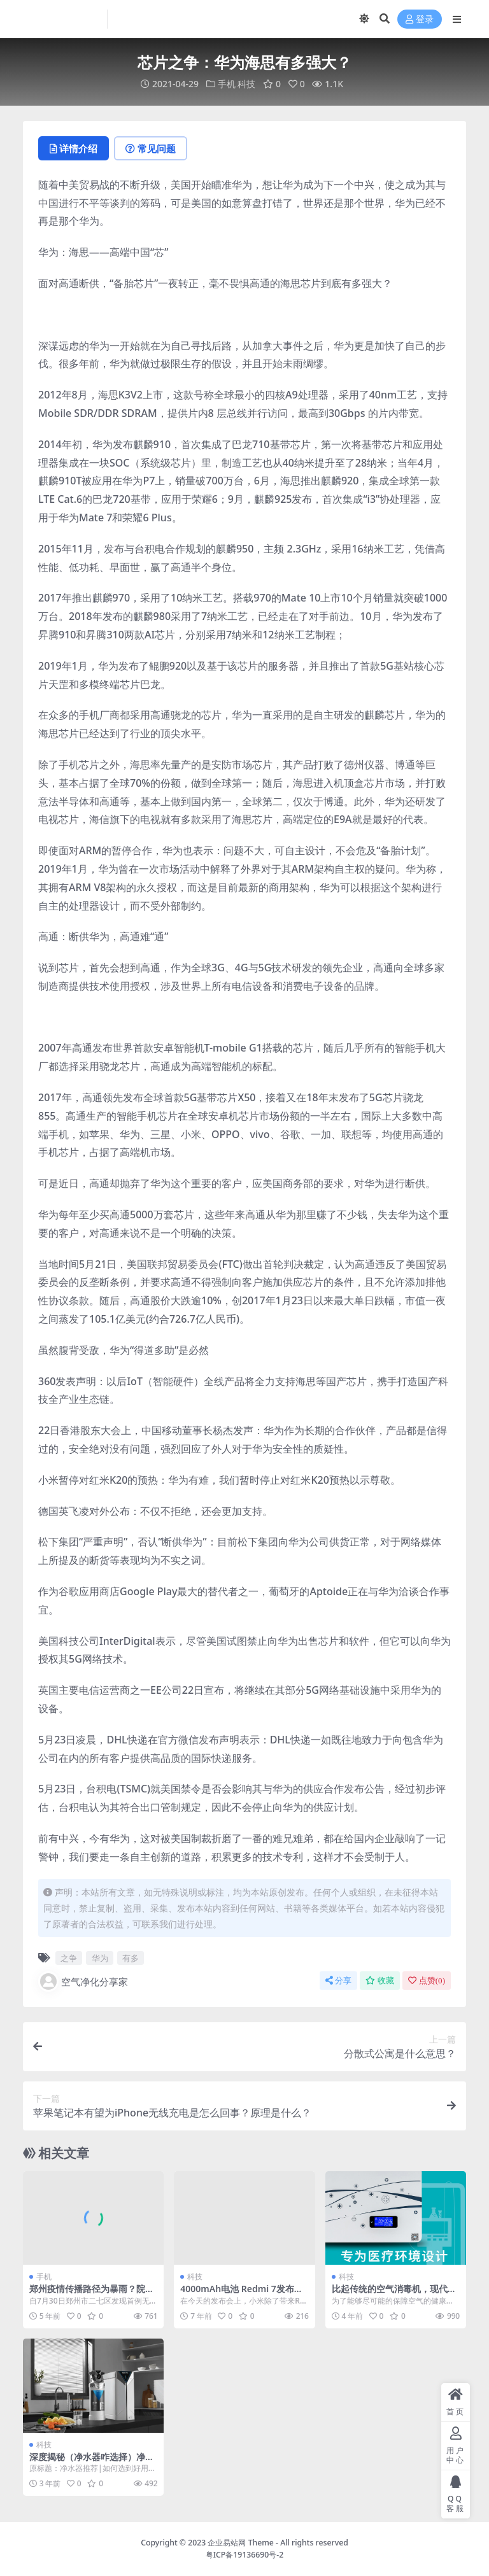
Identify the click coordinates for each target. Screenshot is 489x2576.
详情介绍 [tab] (73, 148)
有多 (130, 1958)
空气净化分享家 (83, 1981)
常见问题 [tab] (150, 148)
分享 (338, 1980)
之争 (68, 1958)
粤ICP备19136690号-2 (245, 2554)
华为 (100, 1958)
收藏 (379, 1980)
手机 (227, 84)
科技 (246, 84)
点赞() (426, 1980)
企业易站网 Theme (240, 2542)
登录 (420, 19)
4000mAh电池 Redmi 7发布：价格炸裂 (241, 2294)
